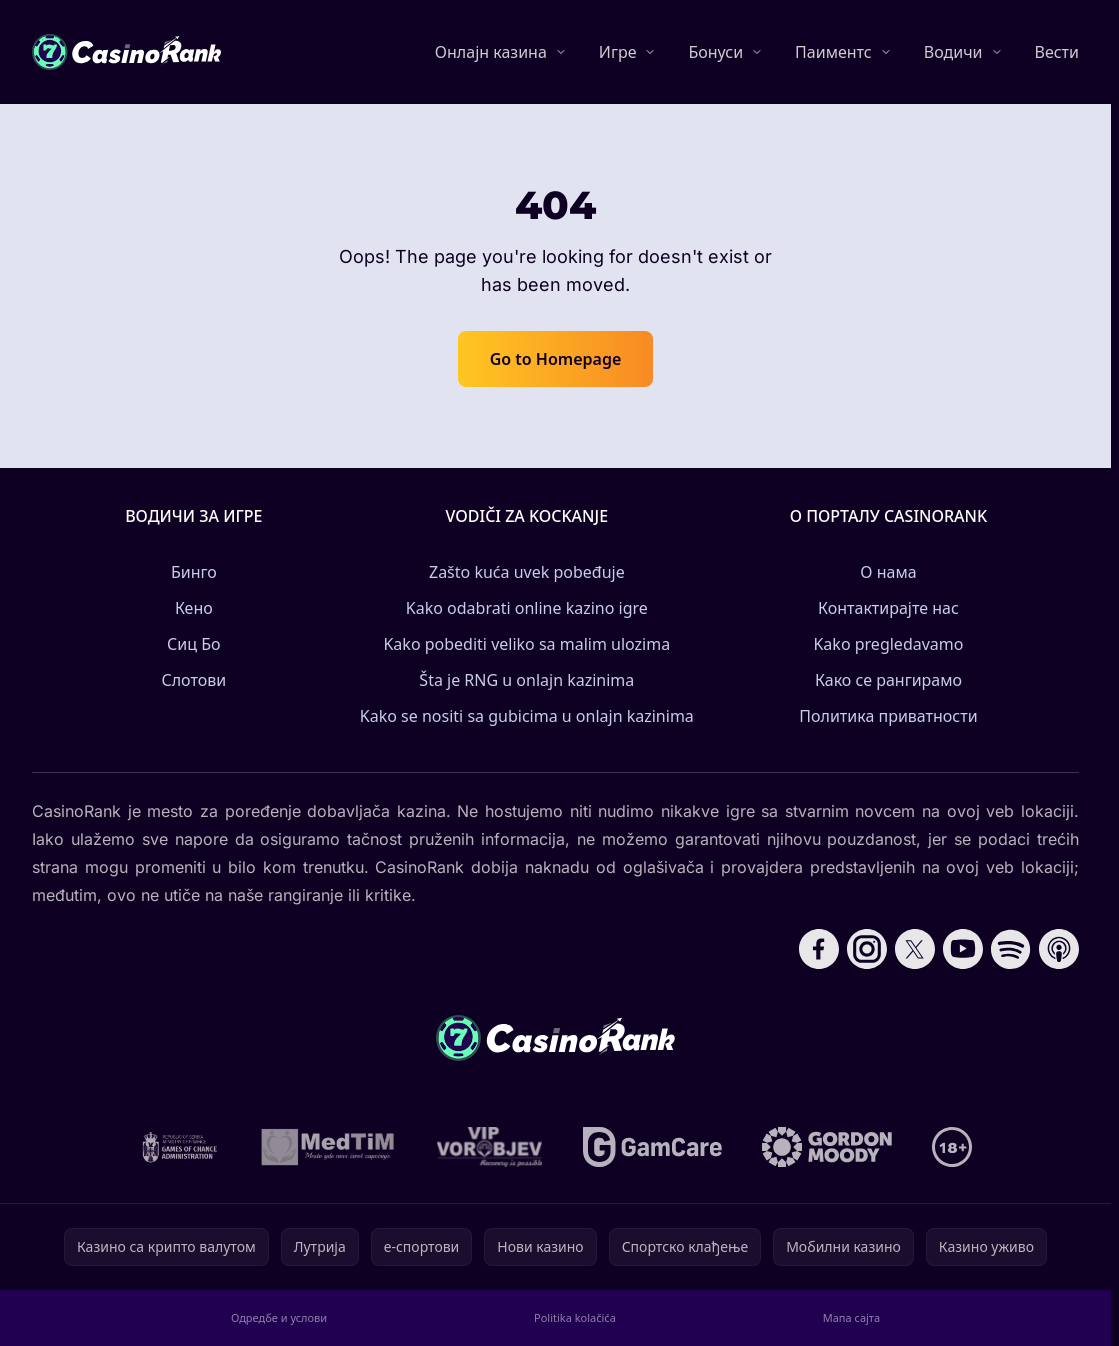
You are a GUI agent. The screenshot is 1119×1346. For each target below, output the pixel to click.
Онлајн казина (491, 52)
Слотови (193, 680)
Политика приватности (888, 716)
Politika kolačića (575, 1317)
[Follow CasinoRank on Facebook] (819, 949)
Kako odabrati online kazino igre (527, 608)
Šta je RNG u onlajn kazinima (526, 680)
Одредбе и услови (279, 1317)
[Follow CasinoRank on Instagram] (867, 949)
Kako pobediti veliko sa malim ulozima (526, 644)
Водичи (953, 52)
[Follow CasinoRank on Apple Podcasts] (1059, 949)
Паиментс (833, 52)
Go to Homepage (556, 359)
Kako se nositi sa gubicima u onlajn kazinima (527, 716)
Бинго (194, 572)
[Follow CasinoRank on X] (915, 949)
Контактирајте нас (888, 608)
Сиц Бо (193, 644)
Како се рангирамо (888, 680)
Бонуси (715, 52)
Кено (194, 608)
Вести (1057, 52)
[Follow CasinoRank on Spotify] (1011, 949)
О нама (888, 572)
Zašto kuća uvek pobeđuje (527, 572)
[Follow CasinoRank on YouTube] (963, 949)
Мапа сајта (851, 1317)
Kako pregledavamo (888, 644)
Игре (618, 52)
